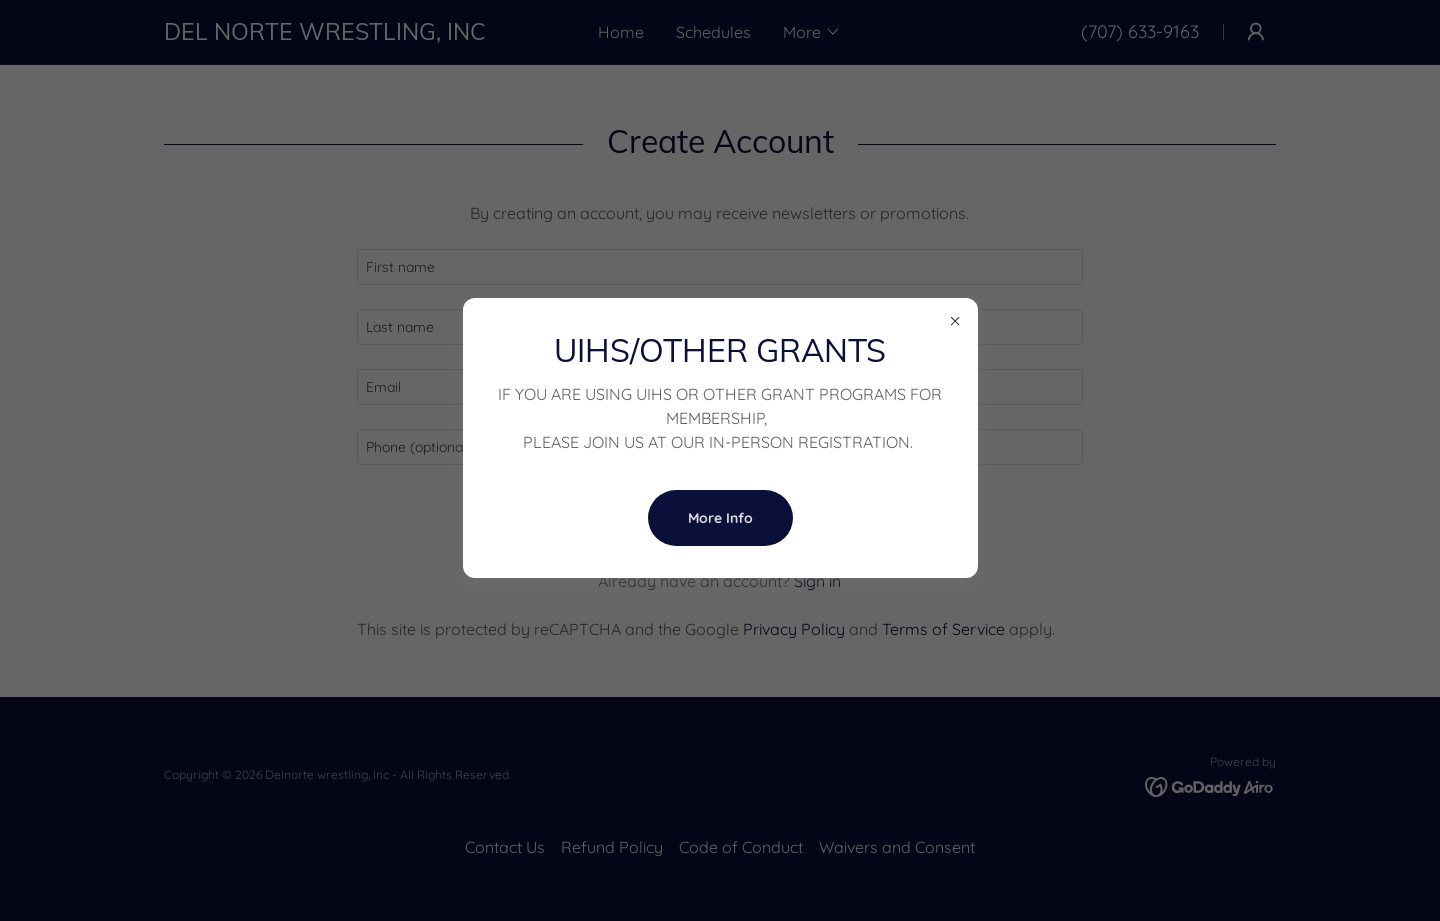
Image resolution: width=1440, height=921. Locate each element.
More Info (720, 518)
